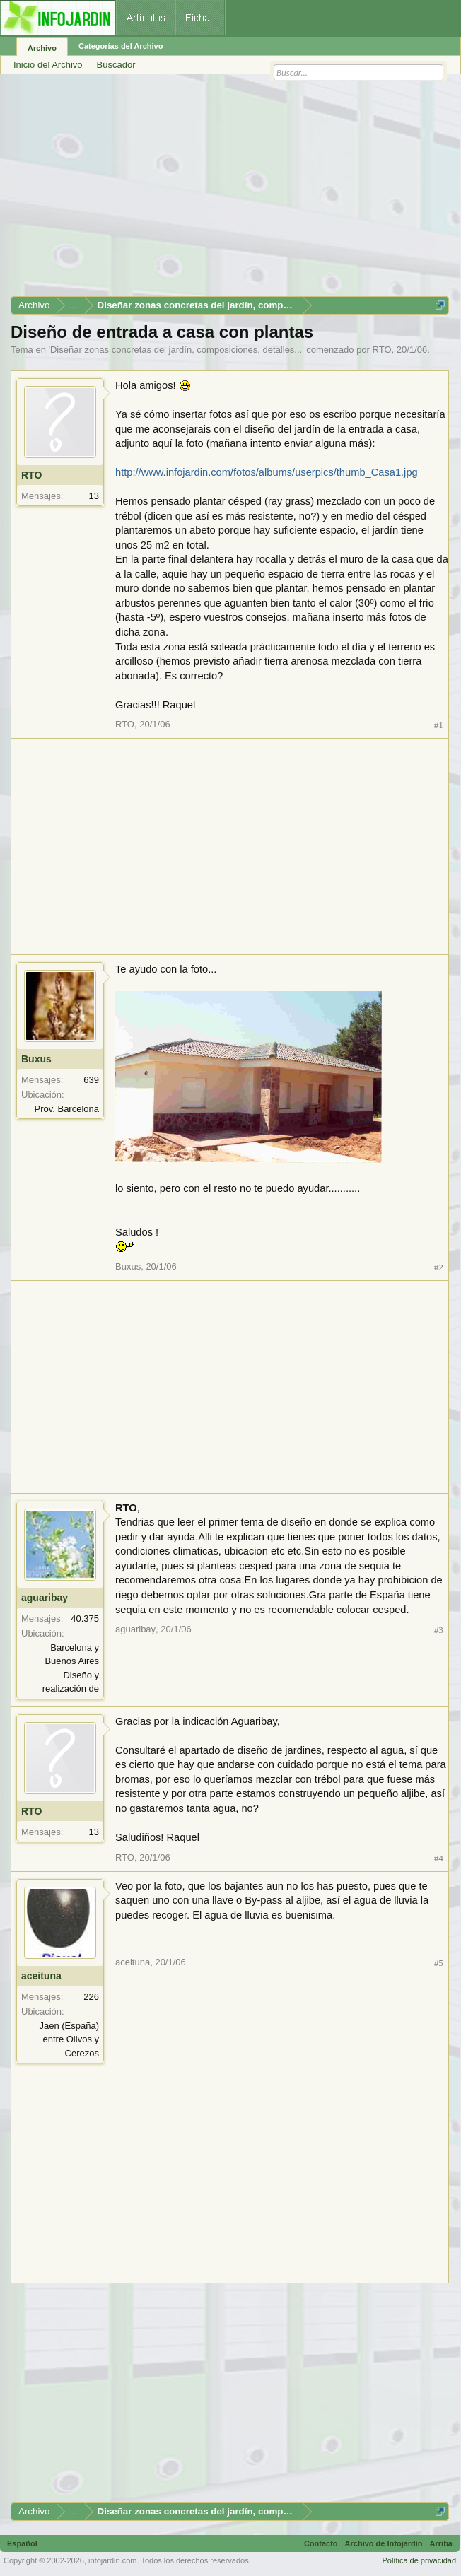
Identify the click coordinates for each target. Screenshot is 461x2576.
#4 (438, 1858)
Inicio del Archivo (48, 64)
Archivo (42, 48)
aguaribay (44, 1597)
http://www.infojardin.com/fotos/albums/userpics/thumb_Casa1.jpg (266, 472)
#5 (438, 1962)
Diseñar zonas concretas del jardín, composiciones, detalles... (176, 349)
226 (91, 1996)
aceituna (41, 1975)
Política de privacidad (419, 2560)
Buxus (36, 1059)
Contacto (321, 2543)
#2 (438, 1267)
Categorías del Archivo (120, 46)
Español (22, 2543)
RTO (382, 349)
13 (94, 496)
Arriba (441, 2543)
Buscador (116, 64)
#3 (438, 1629)
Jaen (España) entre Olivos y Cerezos (69, 2039)
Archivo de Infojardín (384, 2543)
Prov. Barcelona (66, 1108)
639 (91, 1080)
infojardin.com (112, 2560)
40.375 (85, 1618)
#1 (438, 725)
